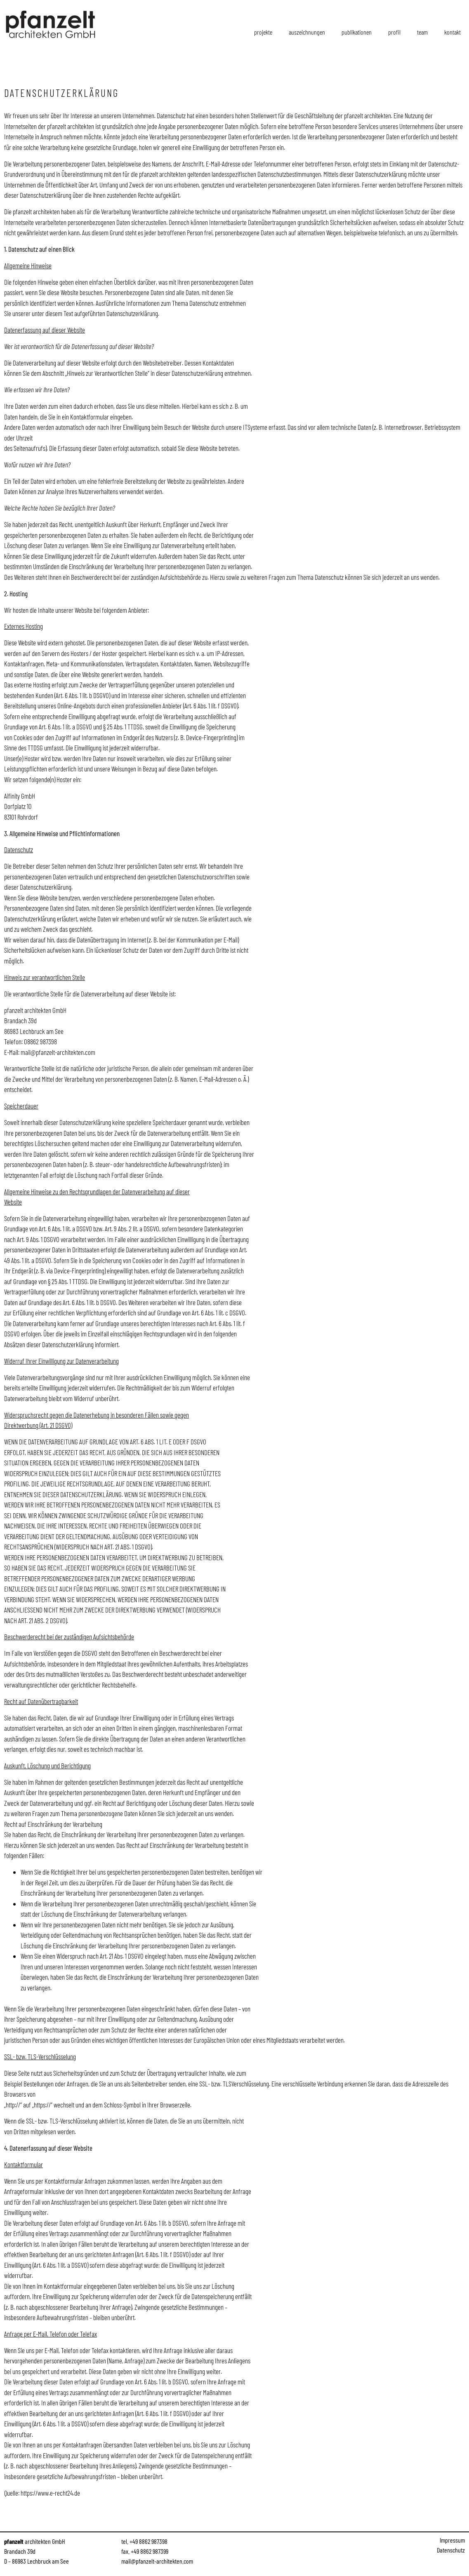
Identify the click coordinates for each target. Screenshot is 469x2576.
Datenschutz (451, 2550)
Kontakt (452, 32)
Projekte (263, 32)
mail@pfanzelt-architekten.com (58, 1052)
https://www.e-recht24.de (50, 2493)
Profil (394, 32)
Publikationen (357, 32)
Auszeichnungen (307, 32)
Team (422, 32)
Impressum (452, 2540)
